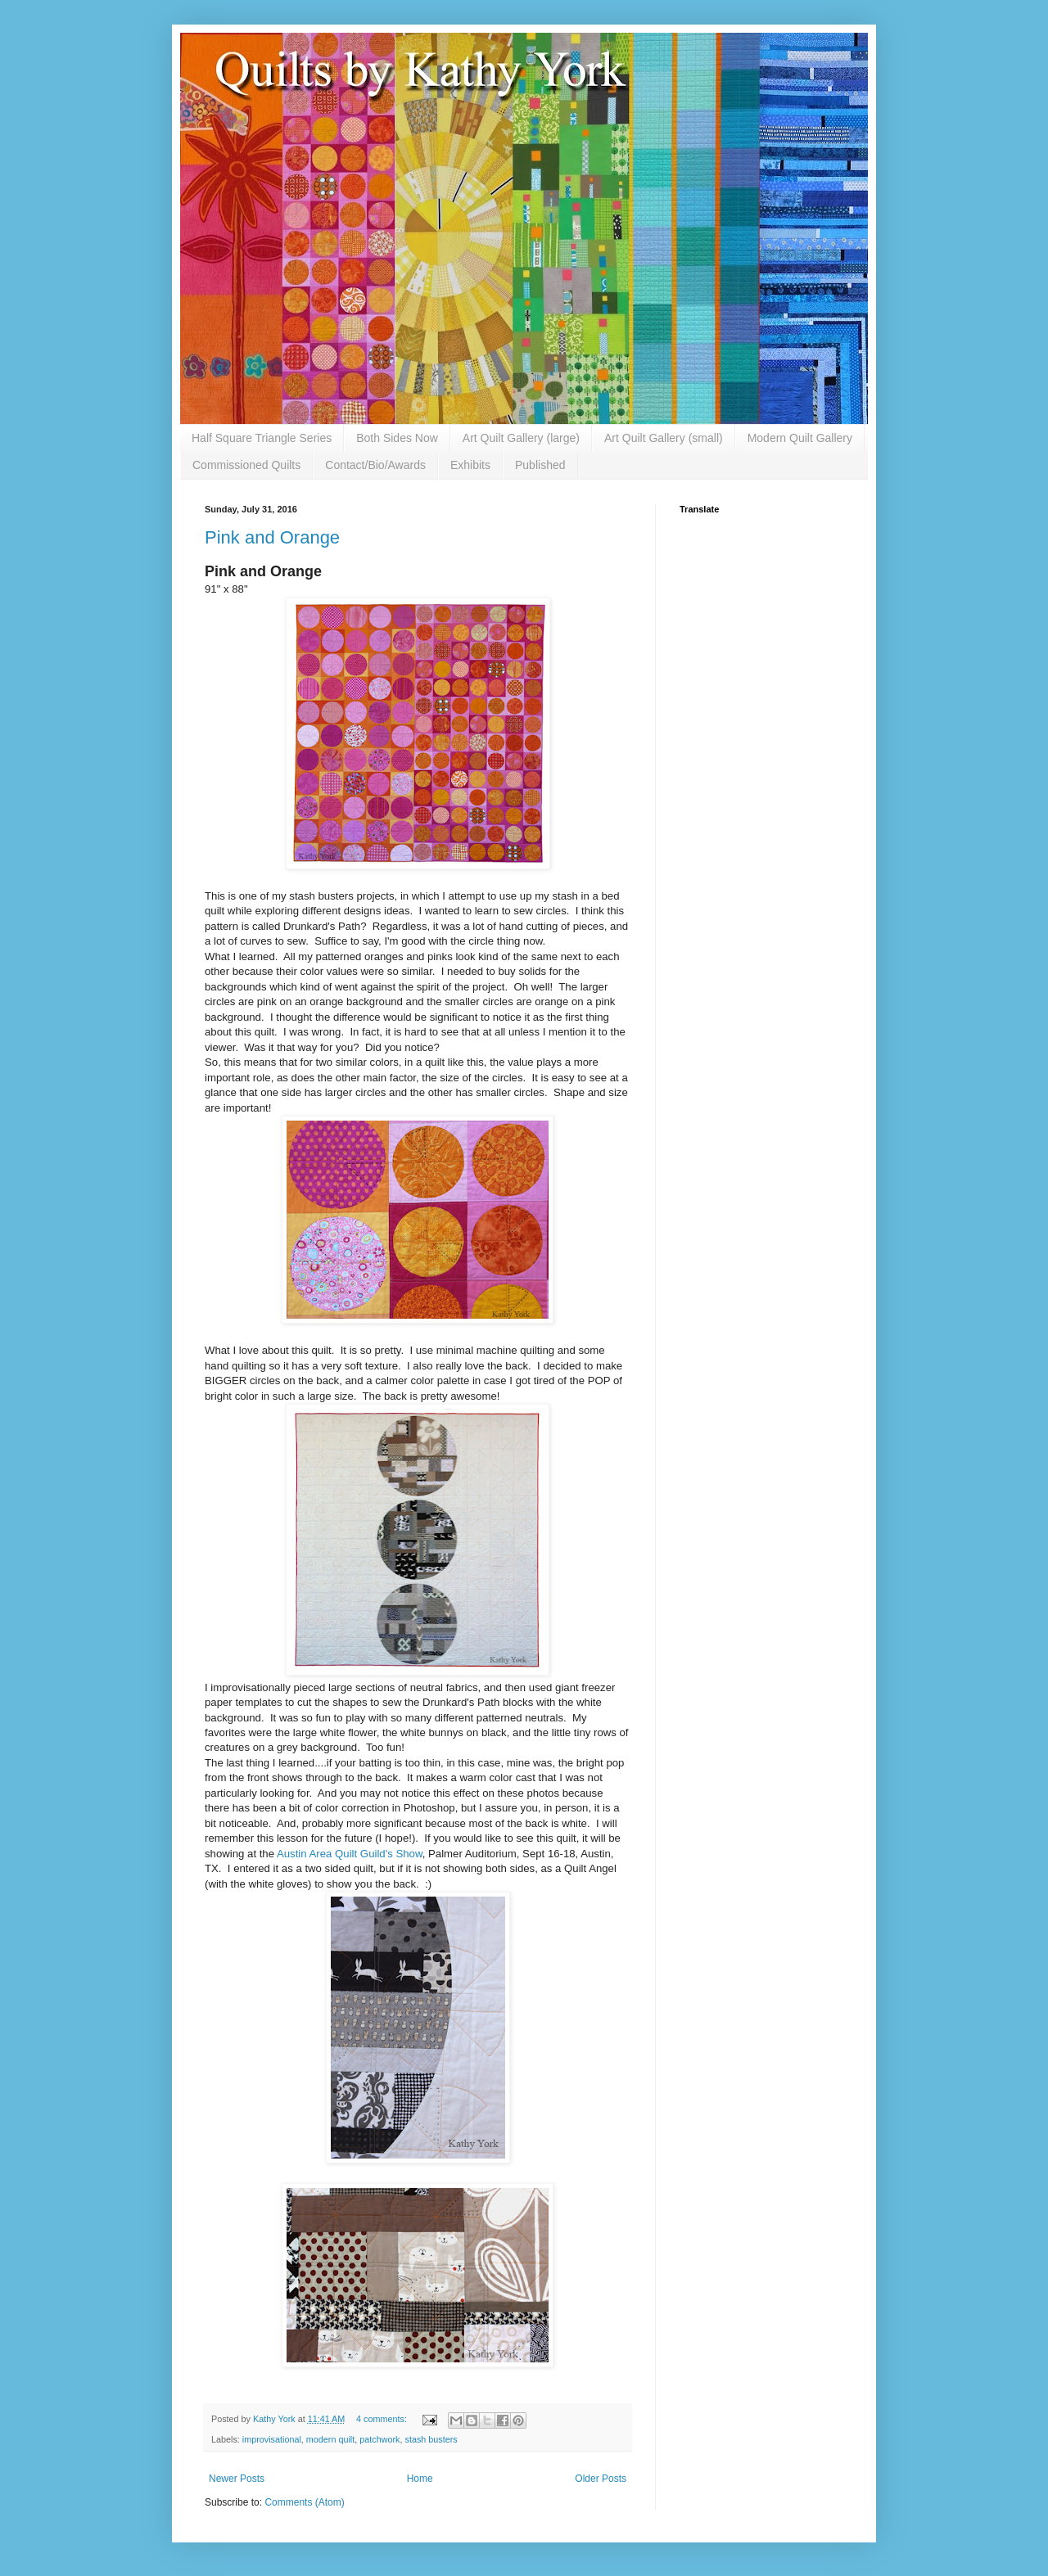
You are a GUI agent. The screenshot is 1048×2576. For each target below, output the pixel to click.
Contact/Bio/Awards (375, 464)
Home (420, 2478)
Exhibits (470, 464)
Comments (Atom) (304, 2502)
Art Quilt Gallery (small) (663, 437)
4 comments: (382, 2419)
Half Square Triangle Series (262, 437)
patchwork (379, 2439)
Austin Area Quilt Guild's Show (349, 1853)
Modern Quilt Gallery (800, 437)
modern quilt (330, 2439)
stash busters (430, 2439)
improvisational (271, 2439)
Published (540, 464)
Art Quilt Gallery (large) (521, 437)
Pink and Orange (272, 537)
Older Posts (600, 2478)
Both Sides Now (397, 437)
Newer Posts (236, 2478)
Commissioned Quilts (246, 464)
